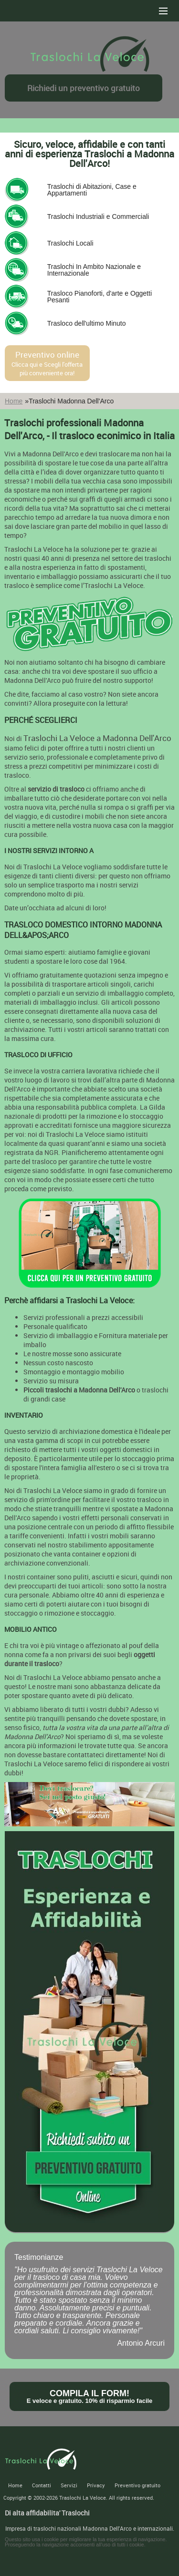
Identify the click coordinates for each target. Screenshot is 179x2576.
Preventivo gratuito (137, 2485)
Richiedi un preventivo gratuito (83, 87)
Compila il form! (89, 2396)
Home (13, 401)
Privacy (96, 2485)
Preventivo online (47, 363)
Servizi (69, 2485)
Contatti (41, 2485)
